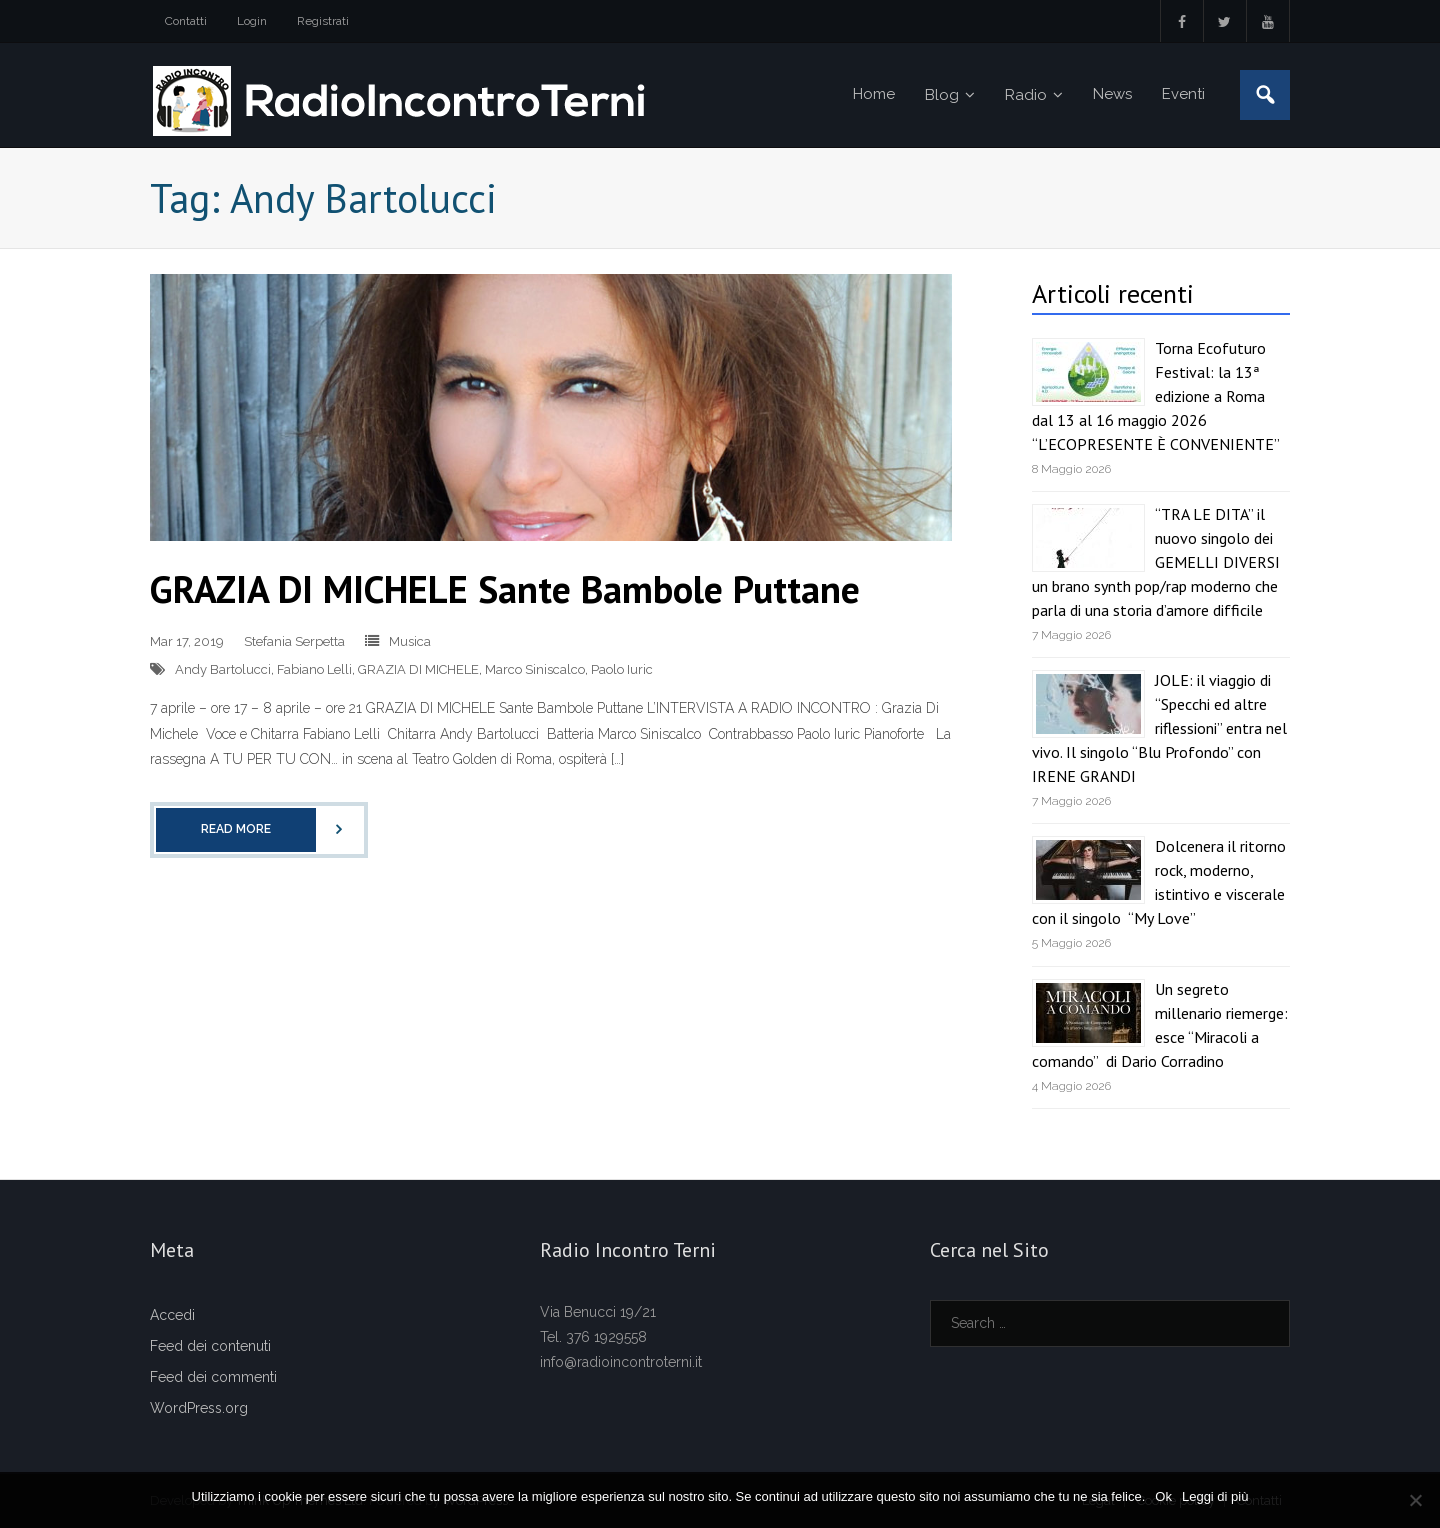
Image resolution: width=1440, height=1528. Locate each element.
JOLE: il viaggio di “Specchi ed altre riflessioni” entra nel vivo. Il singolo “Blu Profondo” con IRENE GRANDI (1159, 728)
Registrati (323, 21)
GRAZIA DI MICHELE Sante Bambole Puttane (505, 588)
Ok (1163, 1496)
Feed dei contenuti (210, 1346)
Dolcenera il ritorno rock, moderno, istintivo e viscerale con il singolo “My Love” (1159, 882)
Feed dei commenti (213, 1377)
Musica (410, 641)
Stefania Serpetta (294, 641)
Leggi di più (1215, 1496)
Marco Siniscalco (535, 669)
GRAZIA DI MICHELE (418, 669)
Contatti (186, 21)
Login (252, 21)
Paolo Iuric (622, 669)
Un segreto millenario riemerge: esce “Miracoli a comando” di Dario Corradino (1160, 1025)
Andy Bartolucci (223, 669)
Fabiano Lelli (314, 669)
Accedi (172, 1315)
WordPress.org (199, 1408)
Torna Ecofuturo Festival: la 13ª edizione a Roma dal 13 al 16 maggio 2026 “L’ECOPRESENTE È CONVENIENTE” (1156, 396)
